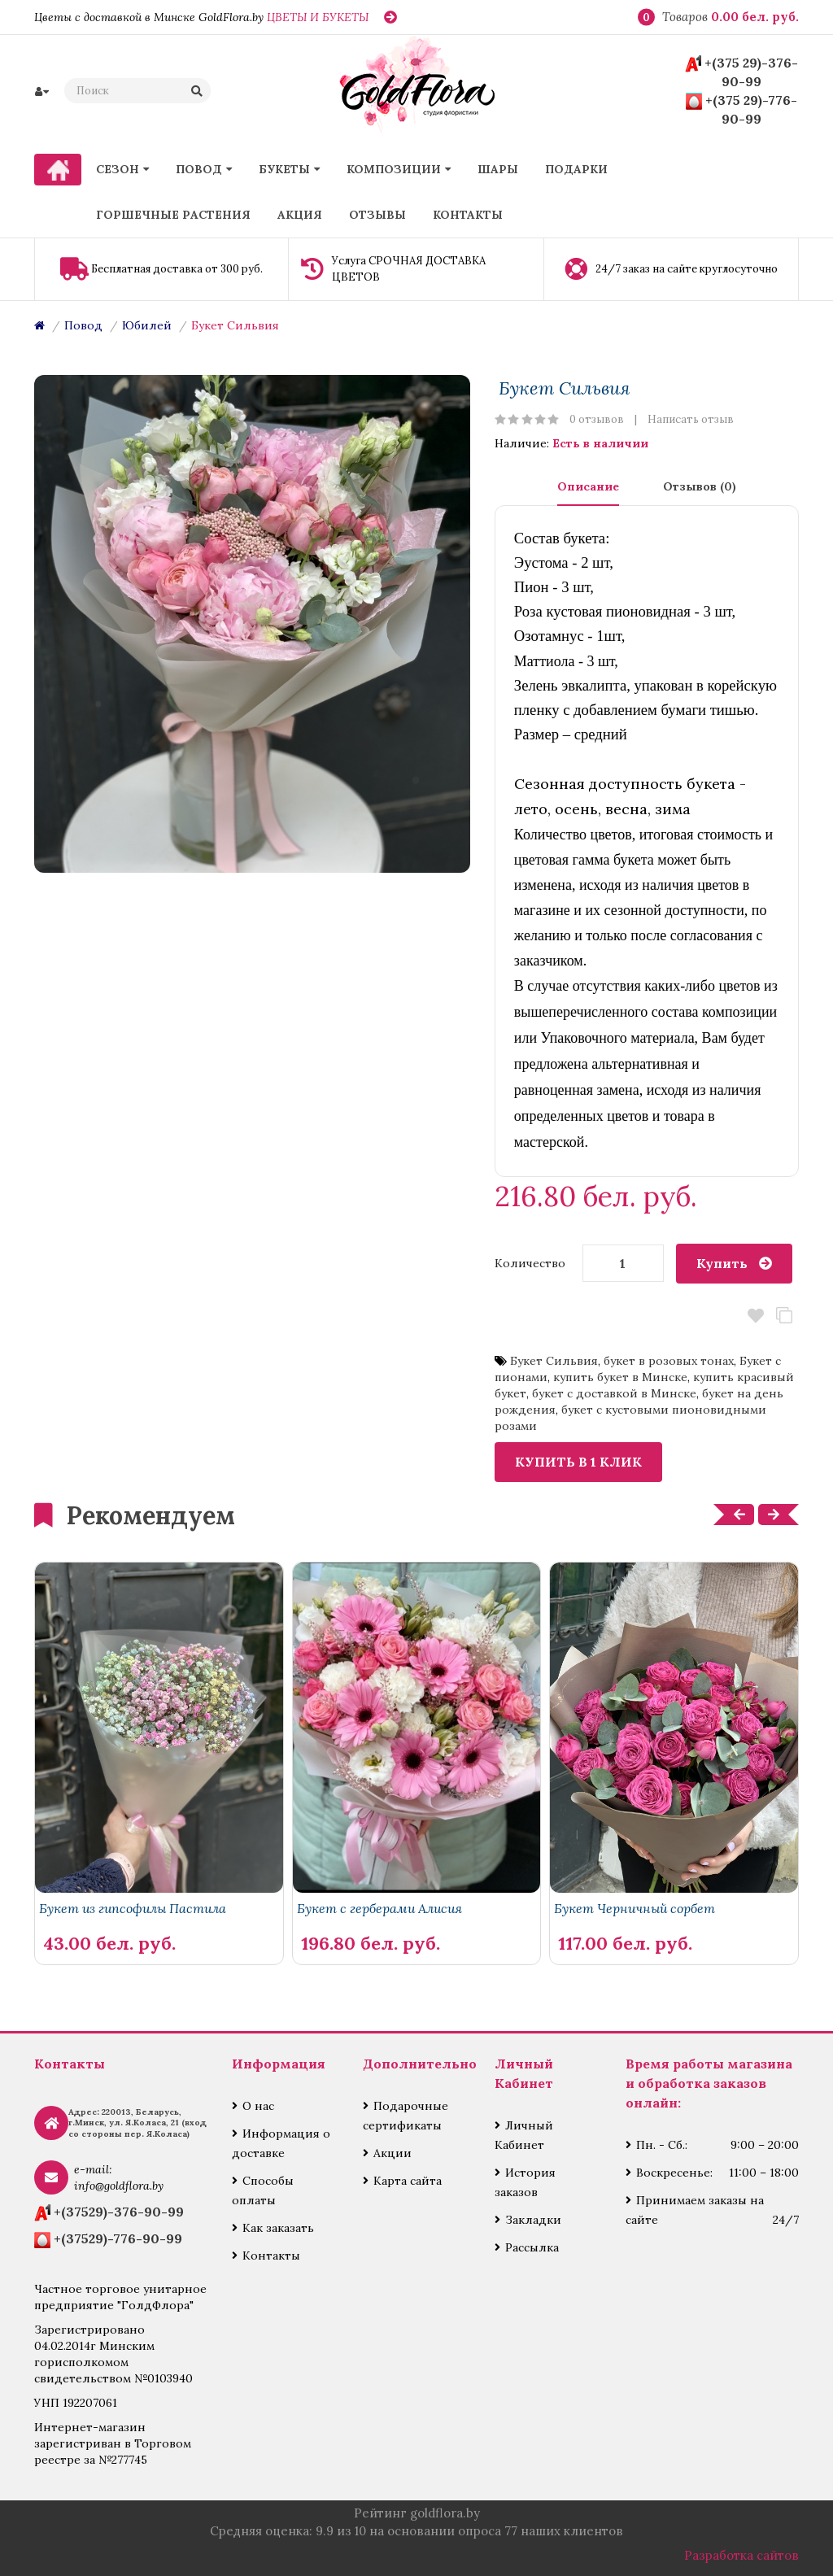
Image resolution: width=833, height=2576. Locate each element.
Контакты (271, 2255)
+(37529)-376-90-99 (119, 2211)
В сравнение (784, 1316)
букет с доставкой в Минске (614, 1393)
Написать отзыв (691, 419)
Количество (530, 1263)
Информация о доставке (281, 2143)
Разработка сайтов (741, 2555)
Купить (722, 1263)
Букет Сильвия (235, 325)
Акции (392, 2153)
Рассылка (532, 2247)
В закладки (756, 1316)
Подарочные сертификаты (405, 2116)
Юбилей (147, 325)
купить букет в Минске (620, 1377)
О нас (258, 2106)
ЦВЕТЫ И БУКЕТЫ (318, 17)
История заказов (525, 2182)
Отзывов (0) (699, 486)
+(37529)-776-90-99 (118, 2238)
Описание (588, 486)
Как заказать (278, 2228)
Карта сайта (407, 2180)
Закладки (533, 2219)
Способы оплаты (263, 2190)
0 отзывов (596, 419)
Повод (83, 325)
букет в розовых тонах (669, 1360)
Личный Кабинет (524, 2135)
